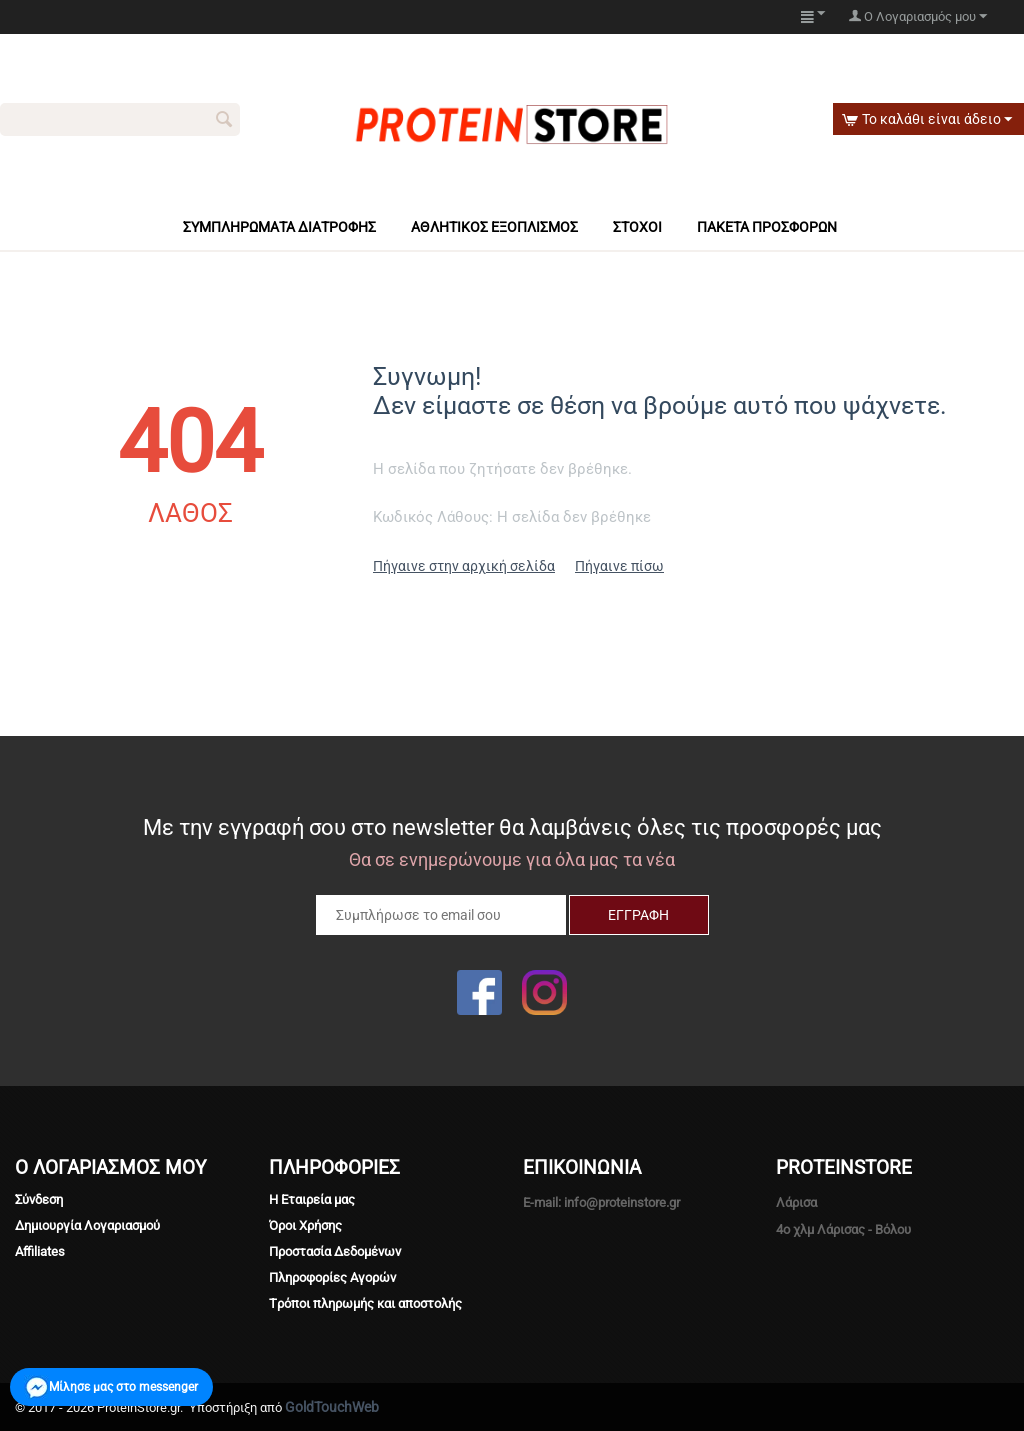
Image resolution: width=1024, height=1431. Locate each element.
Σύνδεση (39, 1199)
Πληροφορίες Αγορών (332, 1277)
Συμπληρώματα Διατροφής (279, 227)
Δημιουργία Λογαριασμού (87, 1225)
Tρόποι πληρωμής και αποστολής (365, 1303)
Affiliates (40, 1251)
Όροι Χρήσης (305, 1225)
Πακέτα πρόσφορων (767, 227)
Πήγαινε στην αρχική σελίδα (464, 566)
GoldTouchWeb (332, 1407)
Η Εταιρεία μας (312, 1199)
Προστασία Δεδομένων (335, 1251)
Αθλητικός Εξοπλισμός (494, 227)
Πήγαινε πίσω (619, 566)
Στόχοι (637, 227)
